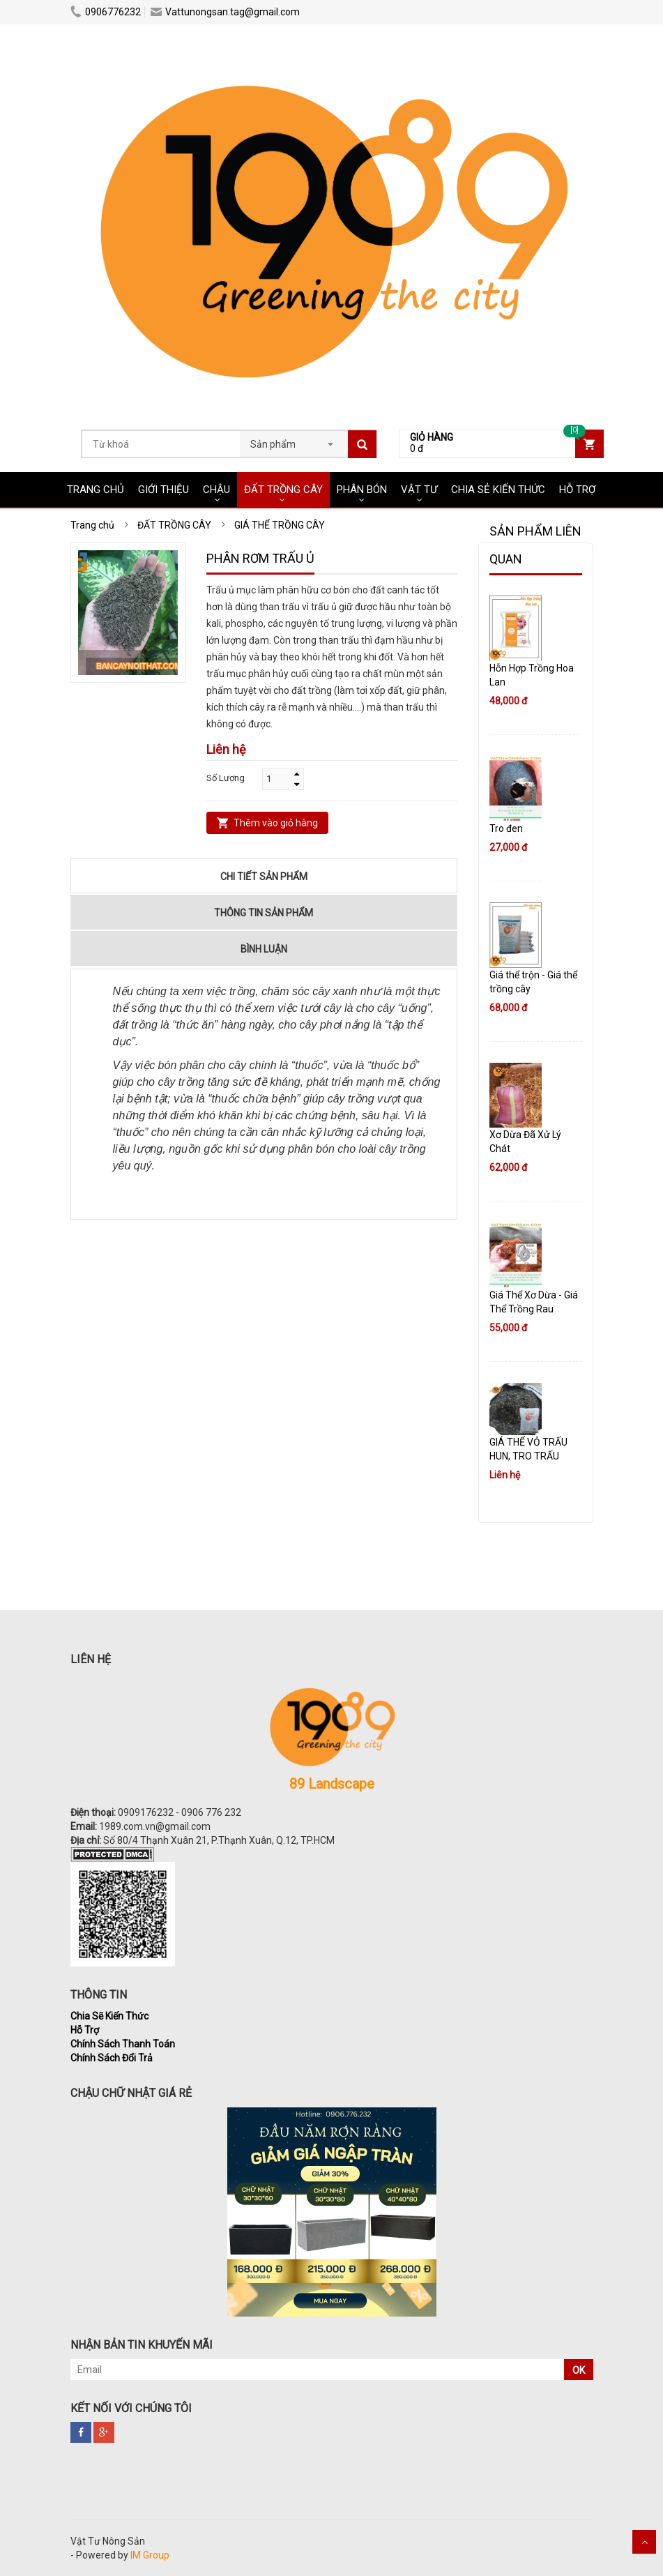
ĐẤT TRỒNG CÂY (283, 489)
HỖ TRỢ (577, 489)
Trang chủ (95, 489)
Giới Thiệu (163, 489)
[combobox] (294, 440)
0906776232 (105, 11)
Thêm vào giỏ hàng (276, 822)
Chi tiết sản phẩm (263, 876)
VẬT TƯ (419, 489)
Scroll (644, 2542)
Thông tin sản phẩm (263, 912)
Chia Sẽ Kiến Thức (109, 2016)
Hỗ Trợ (84, 2030)
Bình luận (264, 949)
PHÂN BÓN (362, 489)
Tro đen (506, 828)
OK (578, 2370)
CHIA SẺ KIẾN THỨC (498, 489)
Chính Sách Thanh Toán (122, 2044)
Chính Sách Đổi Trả (111, 2057)
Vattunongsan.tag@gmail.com (225, 11)
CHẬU (216, 489)
